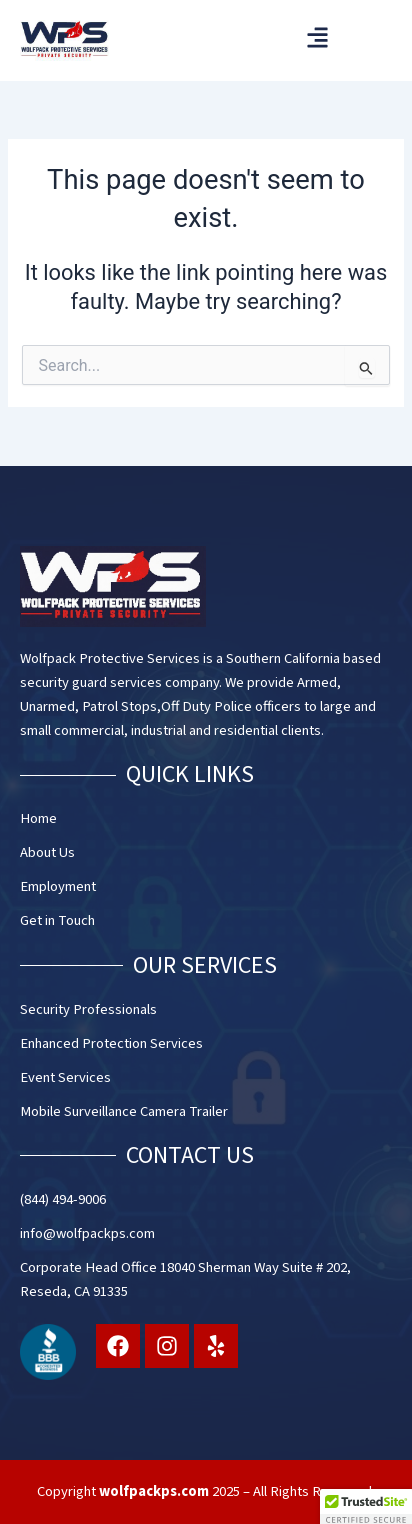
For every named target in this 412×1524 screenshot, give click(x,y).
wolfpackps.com (154, 1491)
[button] (317, 37)
